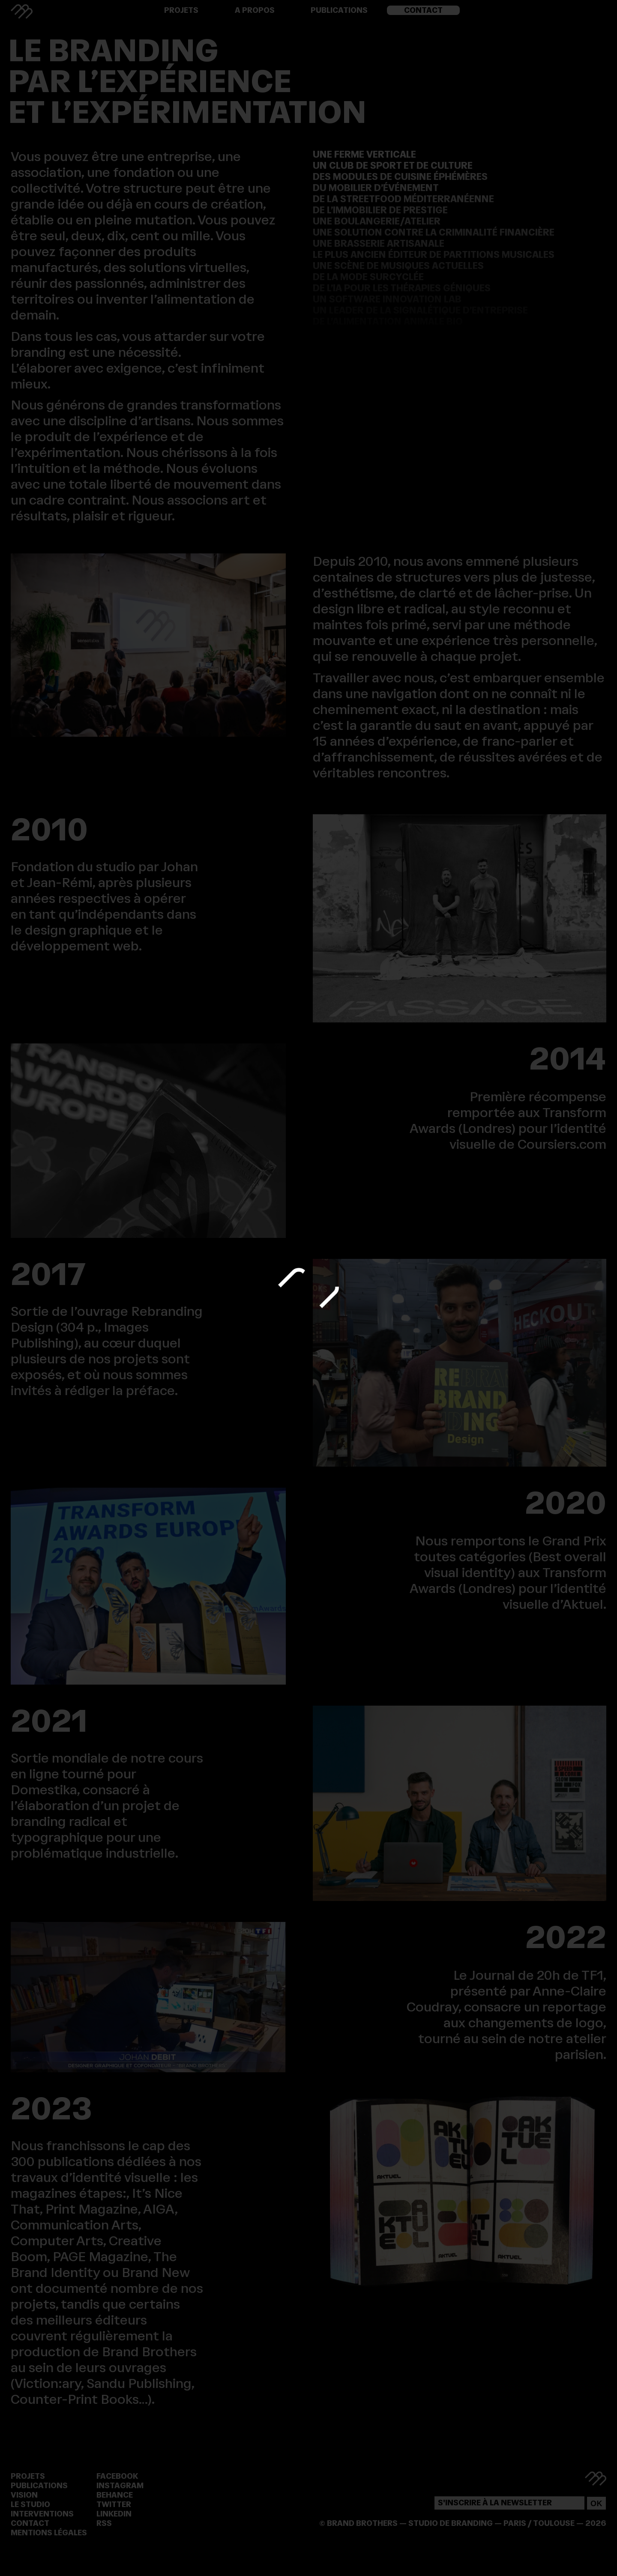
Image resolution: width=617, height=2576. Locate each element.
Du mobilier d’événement (376, 187)
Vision (24, 2495)
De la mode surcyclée (368, 276)
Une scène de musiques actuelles (398, 265)
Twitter (113, 2504)
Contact (423, 10)
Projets (181, 10)
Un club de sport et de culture (393, 165)
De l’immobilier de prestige (380, 209)
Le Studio (30, 2504)
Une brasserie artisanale (378, 243)
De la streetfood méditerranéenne (403, 198)
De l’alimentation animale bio (388, 321)
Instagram (120, 2485)
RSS (104, 2523)
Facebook (117, 2476)
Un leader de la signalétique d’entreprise (420, 310)
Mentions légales (49, 2532)
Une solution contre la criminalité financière (433, 232)
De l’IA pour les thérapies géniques (402, 287)
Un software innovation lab (387, 299)
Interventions (42, 2514)
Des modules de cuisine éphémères (400, 176)
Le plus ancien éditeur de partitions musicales (433, 254)
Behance (114, 2495)
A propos (255, 10)
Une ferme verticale (364, 154)
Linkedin (114, 2514)
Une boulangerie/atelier (376, 221)
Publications (339, 10)
